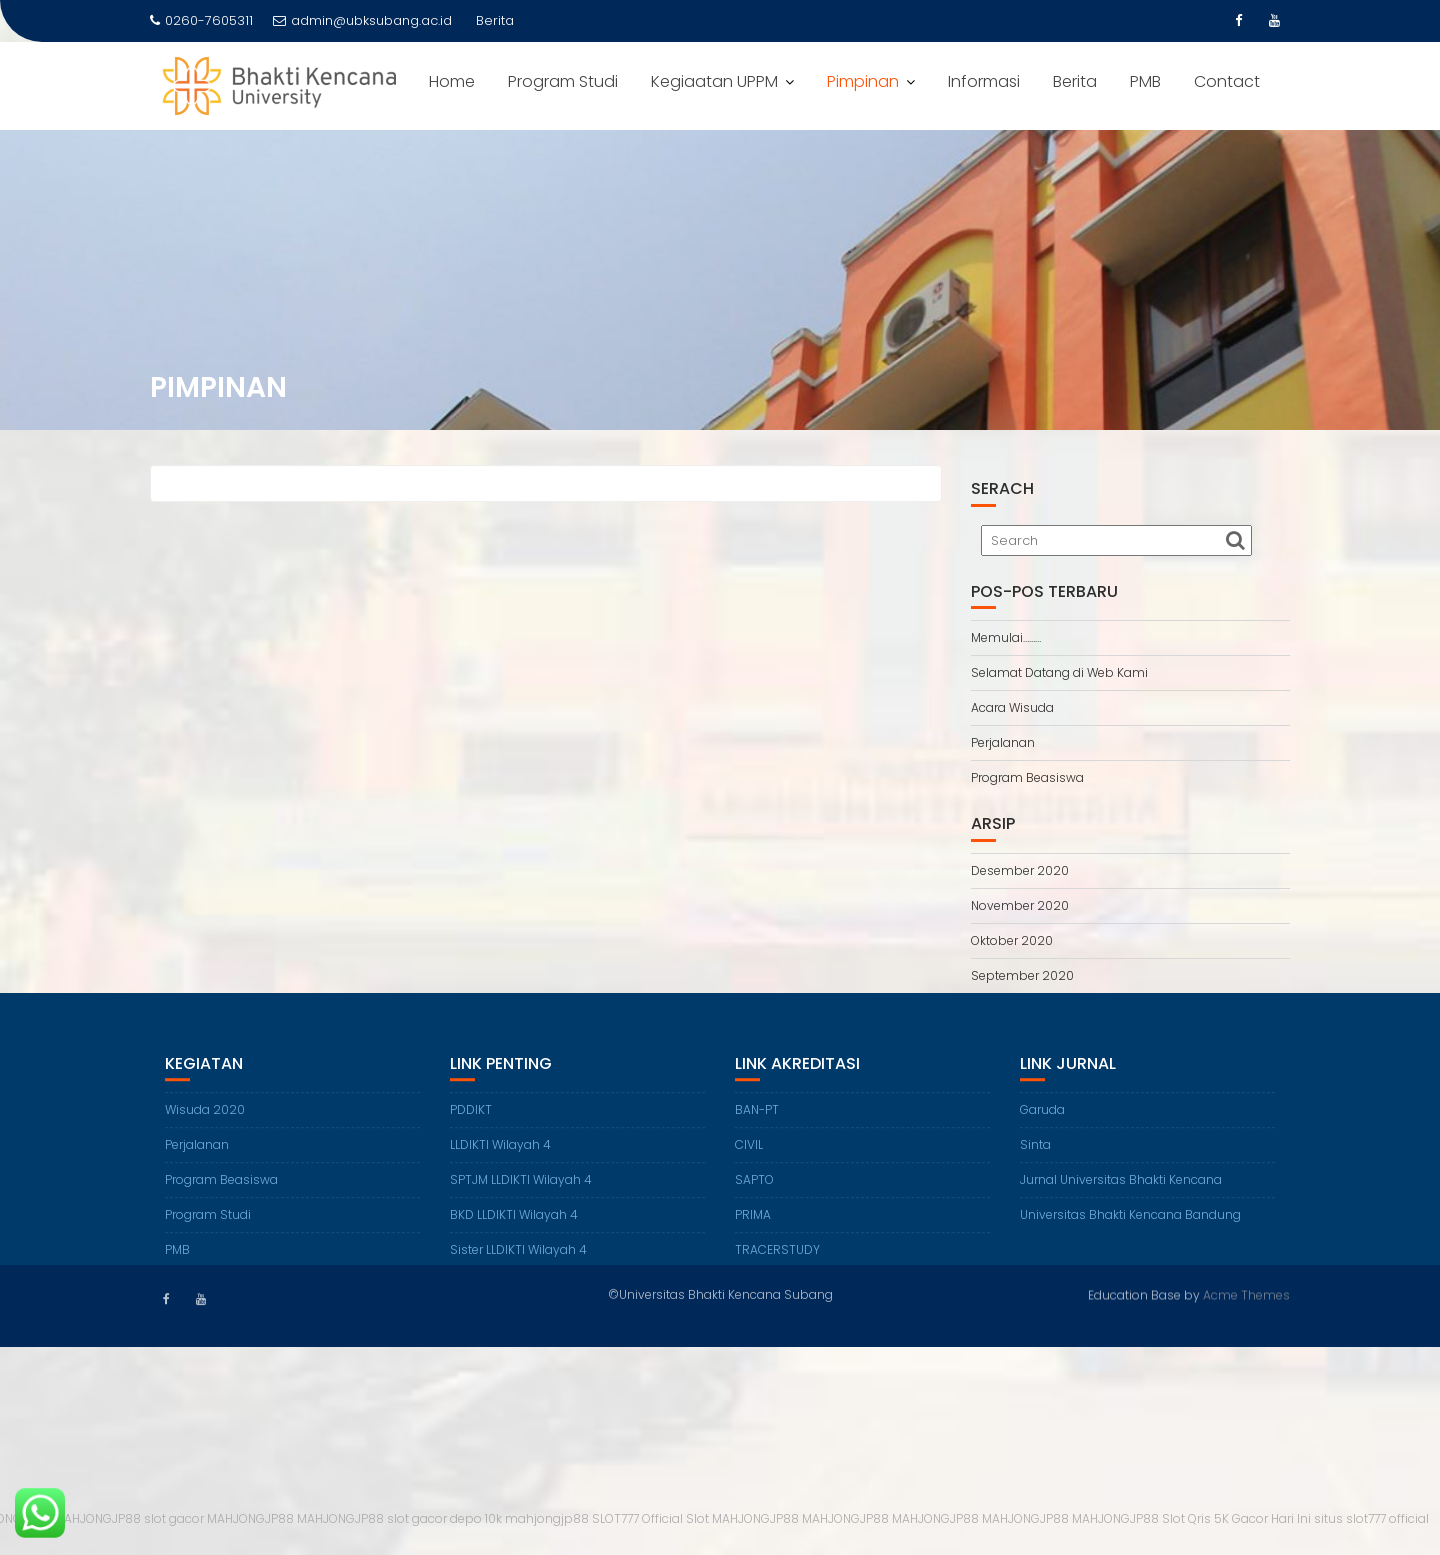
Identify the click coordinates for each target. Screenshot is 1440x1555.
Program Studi (563, 81)
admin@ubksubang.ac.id (362, 20)
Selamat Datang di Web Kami (1059, 672)
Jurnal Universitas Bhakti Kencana (1121, 1194)
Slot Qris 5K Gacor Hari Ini (1236, 1518)
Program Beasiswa (1027, 777)
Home (452, 81)
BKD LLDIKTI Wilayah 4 (514, 1229)
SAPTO (754, 1194)
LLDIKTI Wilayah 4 (500, 1159)
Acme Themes (1246, 1293)
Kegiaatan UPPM (714, 81)
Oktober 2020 (1012, 940)
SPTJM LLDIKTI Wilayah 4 (521, 1194)
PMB (1145, 81)
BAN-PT (757, 1124)
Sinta (1035, 1159)
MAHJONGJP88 (97, 1518)
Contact (1227, 81)
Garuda (1042, 1124)
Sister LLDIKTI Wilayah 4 (518, 1264)
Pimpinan (863, 81)
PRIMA (753, 1229)
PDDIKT (471, 1124)
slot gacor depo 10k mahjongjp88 (488, 1518)
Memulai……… (1006, 637)
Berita (1075, 81)
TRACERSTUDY (777, 1264)
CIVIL (749, 1159)
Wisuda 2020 (205, 1124)
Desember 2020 (1020, 870)
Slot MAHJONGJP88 (742, 1518)
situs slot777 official (1371, 1518)
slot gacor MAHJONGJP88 (219, 1518)
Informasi (984, 81)
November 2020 (1020, 905)
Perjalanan (1003, 742)
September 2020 (1022, 975)
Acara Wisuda (1012, 707)
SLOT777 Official (637, 1518)
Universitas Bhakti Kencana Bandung (1130, 1229)
